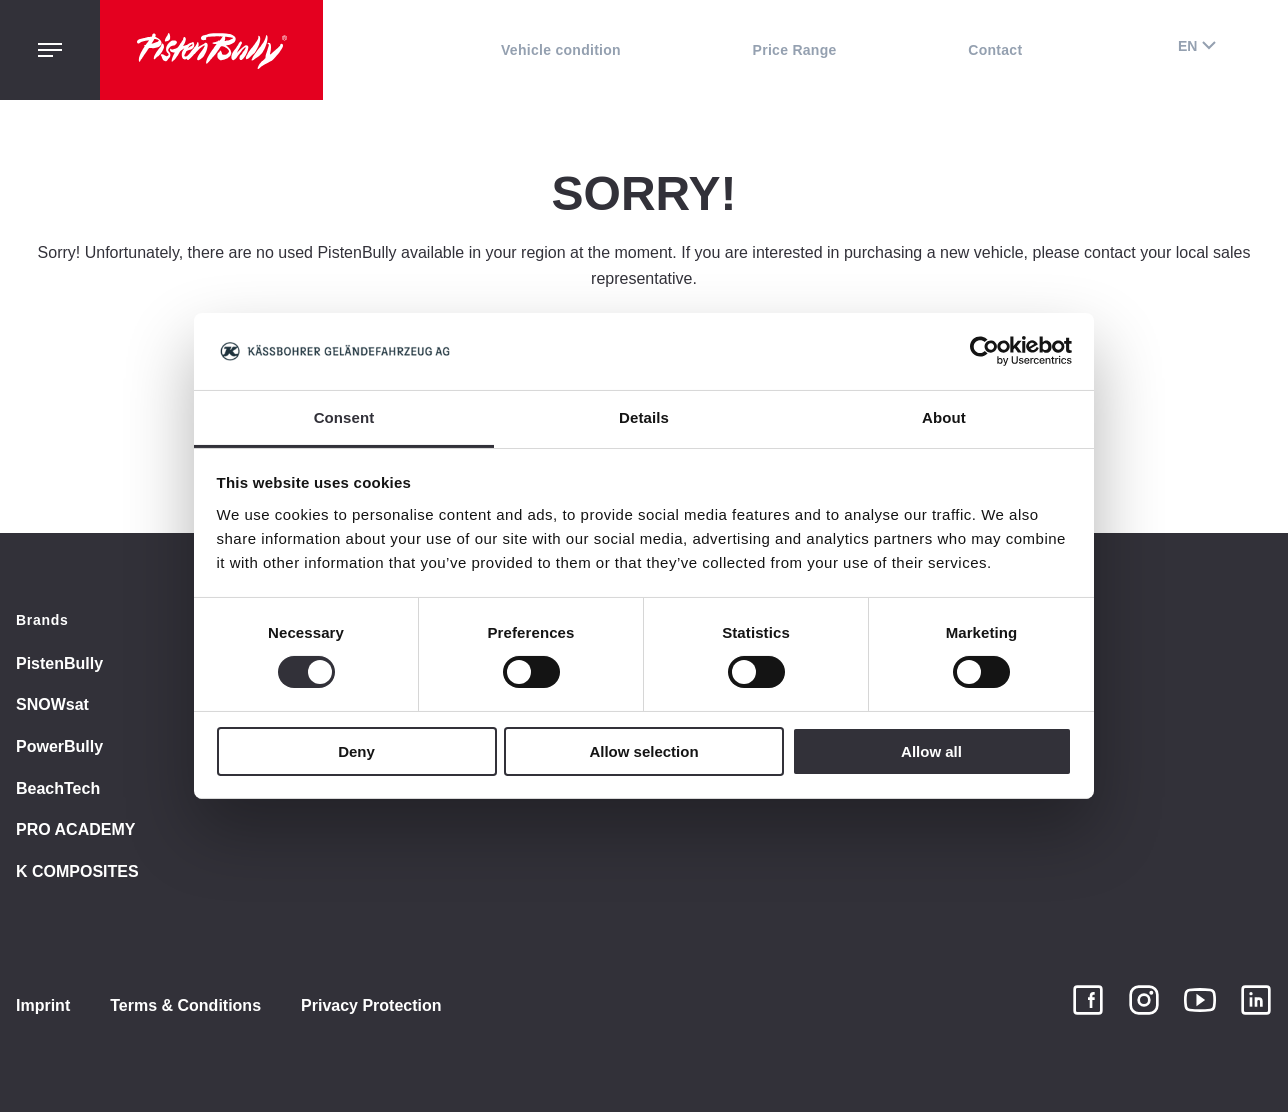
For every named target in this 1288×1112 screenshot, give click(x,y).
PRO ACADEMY (75, 829)
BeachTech (58, 788)
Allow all (931, 751)
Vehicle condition (561, 50)
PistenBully (59, 663)
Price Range (795, 50)
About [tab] (944, 417)
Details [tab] (644, 417)
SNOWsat (52, 704)
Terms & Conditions (185, 1005)
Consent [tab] (344, 417)
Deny (356, 751)
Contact (995, 50)
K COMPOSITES (77, 871)
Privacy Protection (371, 1005)
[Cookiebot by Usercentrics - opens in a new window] (984, 351)
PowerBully (59, 746)
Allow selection (643, 751)
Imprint (43, 1005)
